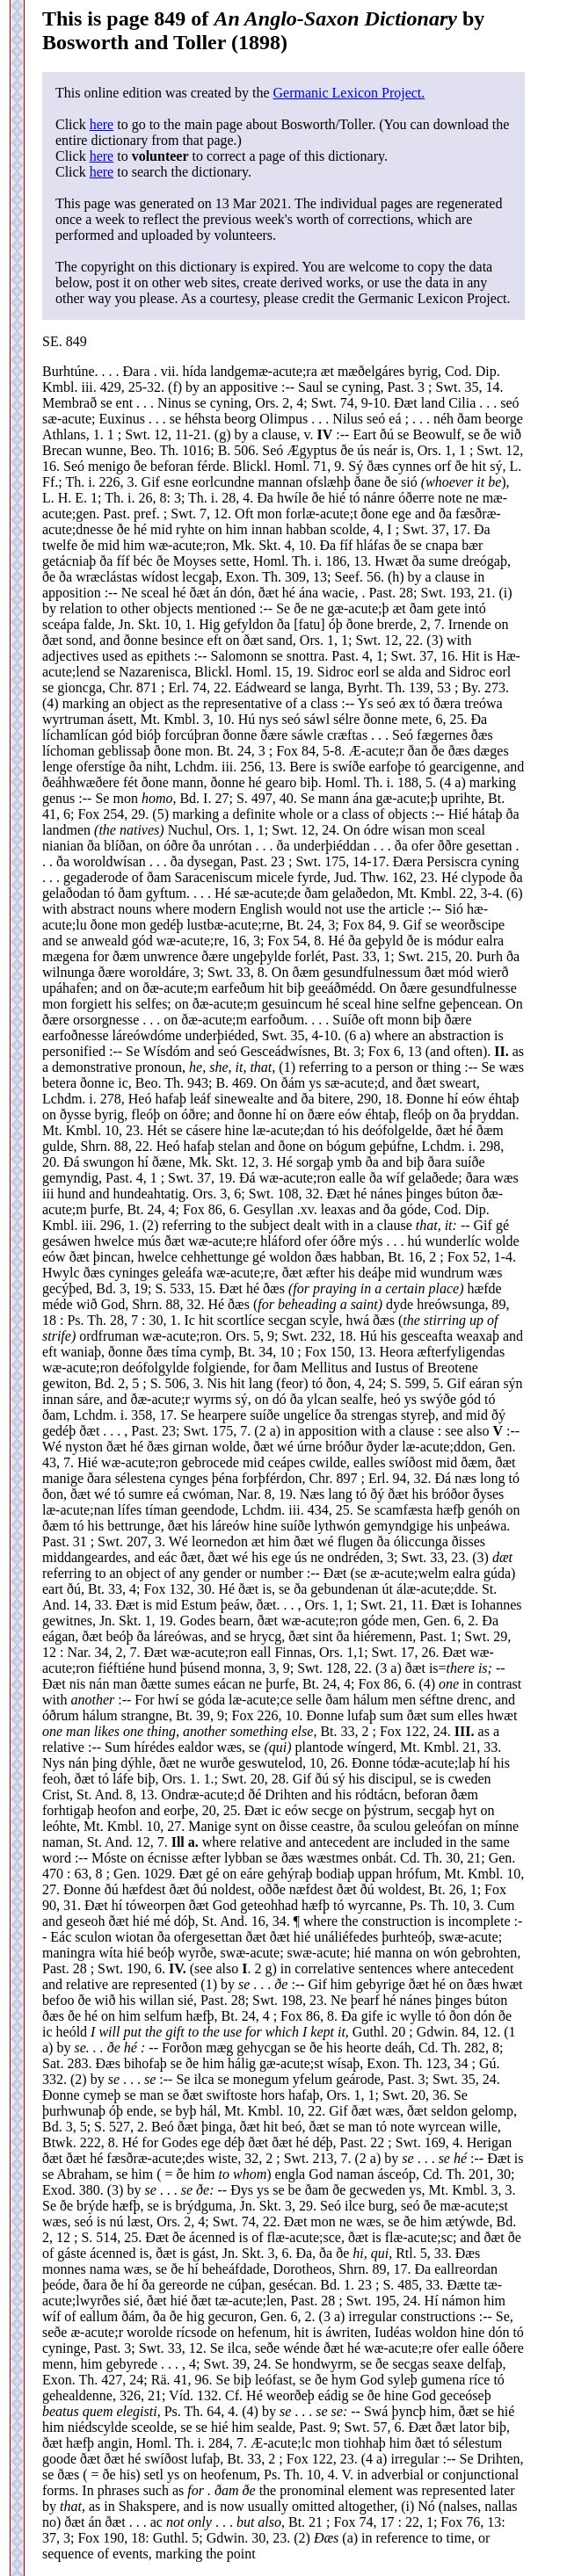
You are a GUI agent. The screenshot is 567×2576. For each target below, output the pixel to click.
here (102, 124)
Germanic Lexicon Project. (349, 92)
